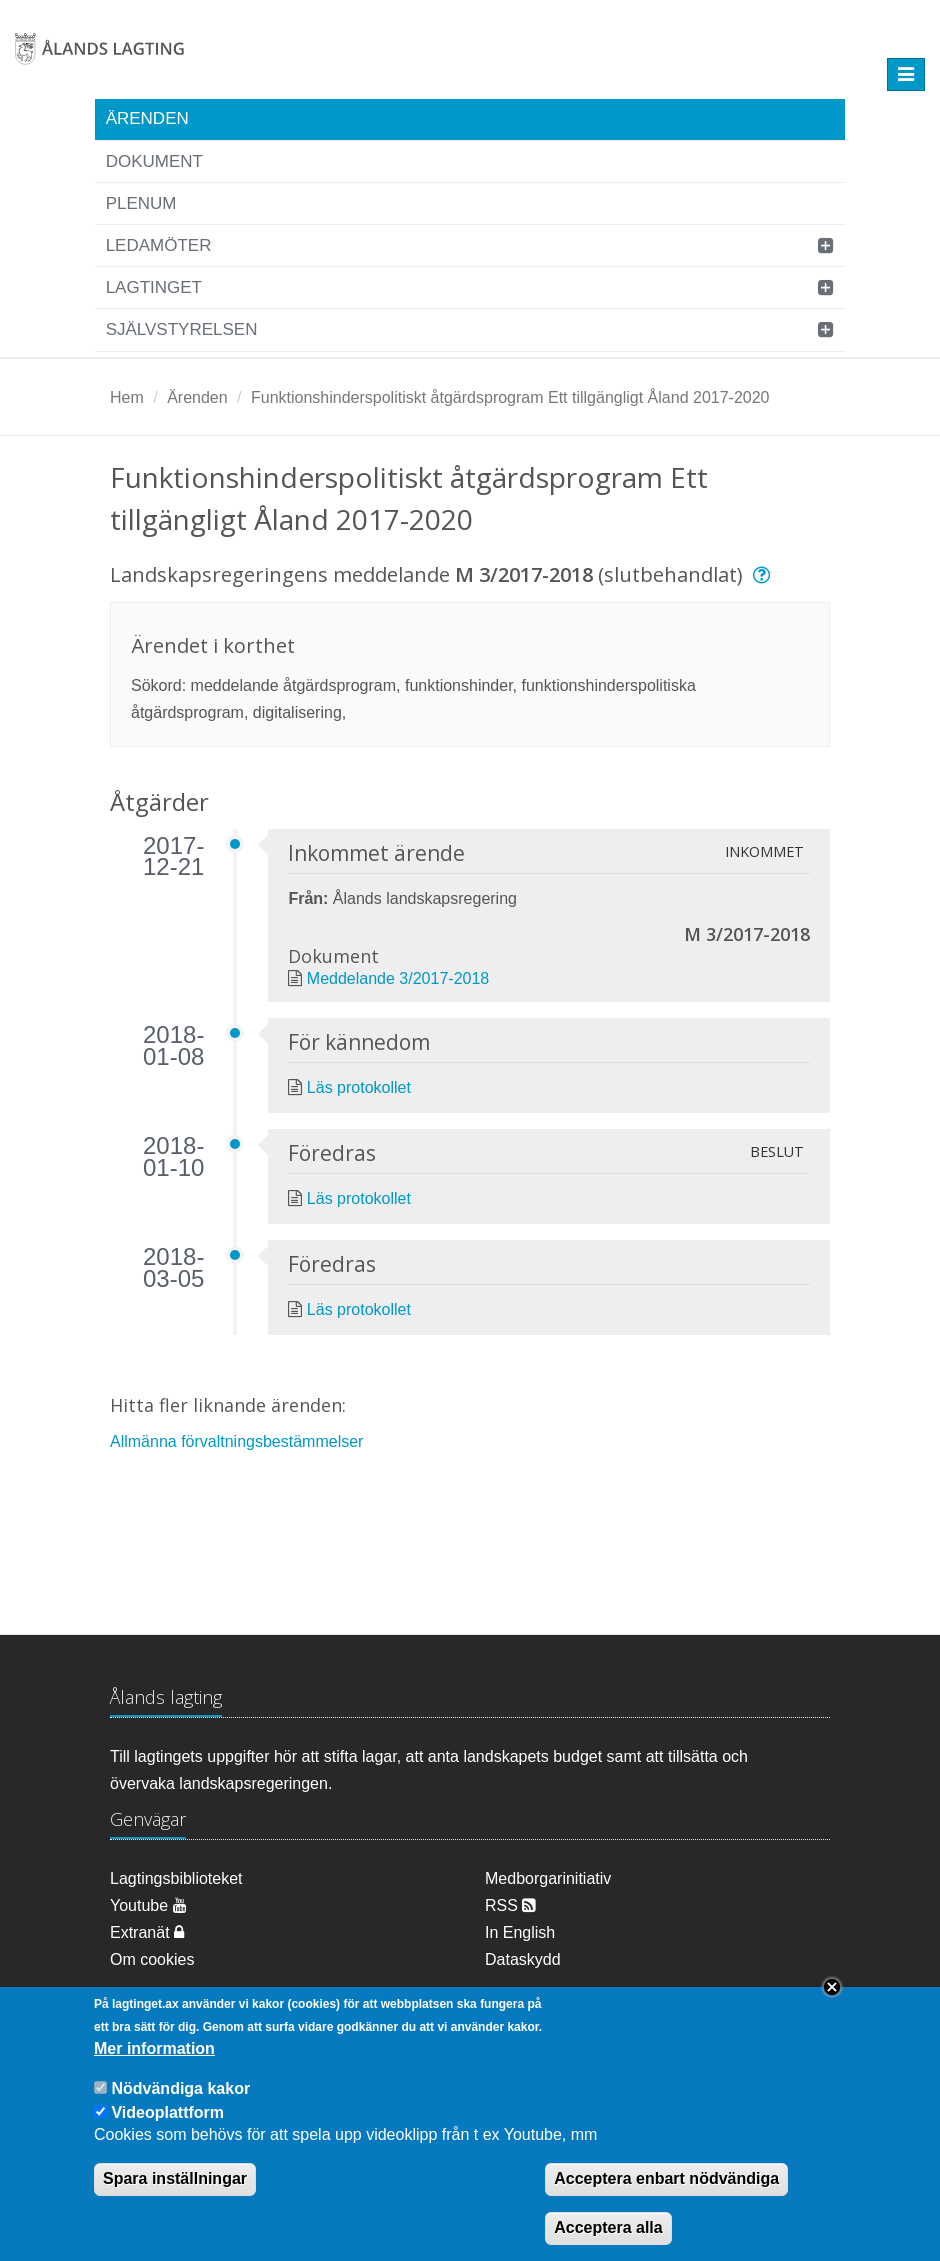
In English (520, 1932)
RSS (510, 1905)
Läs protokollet (359, 1087)
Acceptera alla (608, 2230)
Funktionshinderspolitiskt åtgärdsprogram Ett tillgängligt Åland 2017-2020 (510, 397)
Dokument (154, 161)
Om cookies (152, 1959)
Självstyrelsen (182, 329)
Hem (127, 397)
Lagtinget (154, 287)
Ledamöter (159, 245)
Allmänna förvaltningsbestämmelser (236, 1441)
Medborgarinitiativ (548, 1878)
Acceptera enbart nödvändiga (666, 2181)
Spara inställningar (175, 2181)
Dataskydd (523, 1959)
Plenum (141, 203)
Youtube (148, 1905)
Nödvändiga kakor (180, 2091)
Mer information (154, 2051)
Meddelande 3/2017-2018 (398, 978)
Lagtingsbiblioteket (176, 1878)
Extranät (147, 1932)
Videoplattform (167, 2115)
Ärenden (147, 118)
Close (832, 1990)
